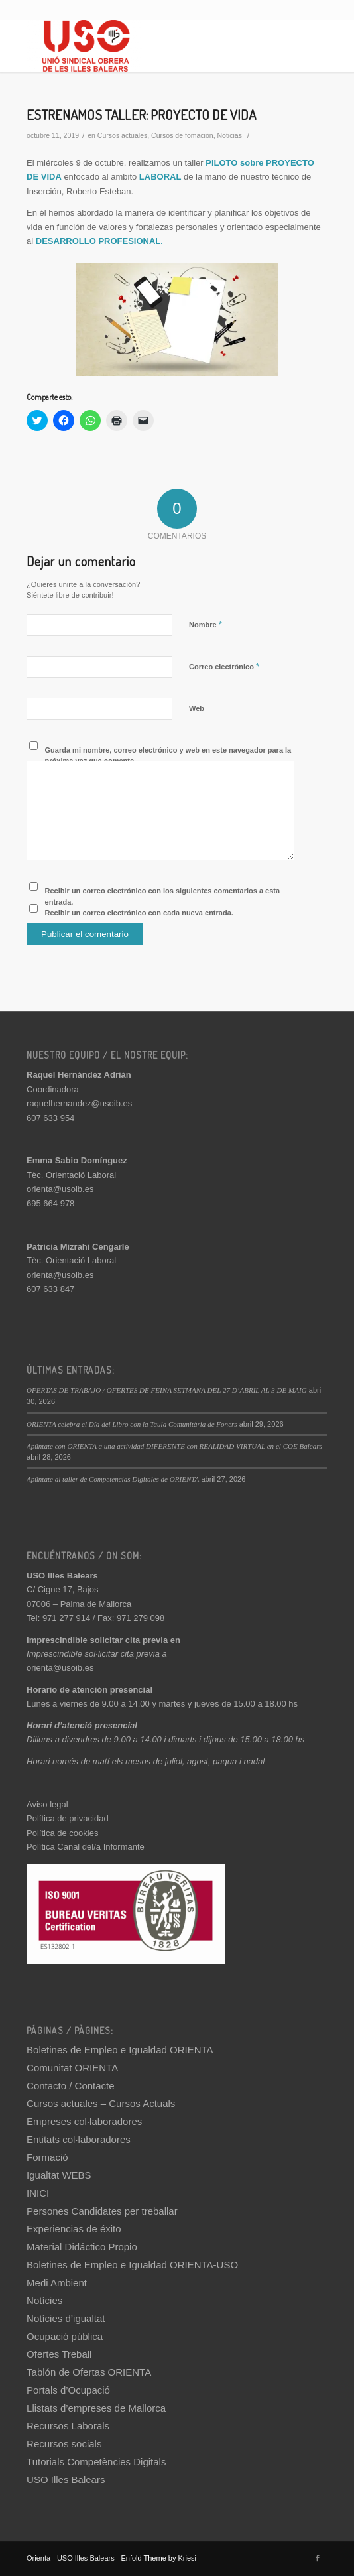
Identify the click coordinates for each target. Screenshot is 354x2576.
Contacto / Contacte (71, 2085)
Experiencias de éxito (74, 2228)
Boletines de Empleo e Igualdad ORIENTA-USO (132, 2264)
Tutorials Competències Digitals (96, 2461)
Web (196, 708)
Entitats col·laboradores (79, 2139)
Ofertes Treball (59, 2354)
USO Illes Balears (66, 2479)
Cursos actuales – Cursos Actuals (101, 2103)
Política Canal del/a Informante (86, 1847)
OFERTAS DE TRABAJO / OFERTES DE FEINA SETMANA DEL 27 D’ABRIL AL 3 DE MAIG (167, 1390)
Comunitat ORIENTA (72, 2067)
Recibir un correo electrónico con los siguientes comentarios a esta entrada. (162, 896)
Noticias (229, 135)
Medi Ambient (57, 2282)
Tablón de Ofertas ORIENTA (89, 2372)
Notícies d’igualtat (66, 2318)
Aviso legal (47, 1804)
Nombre (205, 624)
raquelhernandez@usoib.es (79, 1103)
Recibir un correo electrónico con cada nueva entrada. (139, 913)
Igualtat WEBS (59, 2175)
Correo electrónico (224, 666)
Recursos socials (64, 2443)
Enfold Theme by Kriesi (158, 2558)
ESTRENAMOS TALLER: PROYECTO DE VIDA (141, 114)
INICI (38, 2193)
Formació (47, 2157)
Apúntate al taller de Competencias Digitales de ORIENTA (113, 1479)
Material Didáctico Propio (82, 2246)
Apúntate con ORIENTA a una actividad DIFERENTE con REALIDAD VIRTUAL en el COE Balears (174, 1446)
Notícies (44, 2300)
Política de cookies (62, 1833)
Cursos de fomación (182, 135)
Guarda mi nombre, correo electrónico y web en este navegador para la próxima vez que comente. (168, 755)
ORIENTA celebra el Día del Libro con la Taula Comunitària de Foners (132, 1424)
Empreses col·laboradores (84, 2121)
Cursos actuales (122, 135)
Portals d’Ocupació (68, 2390)
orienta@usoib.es (60, 1189)
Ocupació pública (65, 2336)
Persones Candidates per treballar (102, 2211)
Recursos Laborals (68, 2425)
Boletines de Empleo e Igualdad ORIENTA (120, 2049)
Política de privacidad (68, 1818)
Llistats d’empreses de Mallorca (96, 2408)
